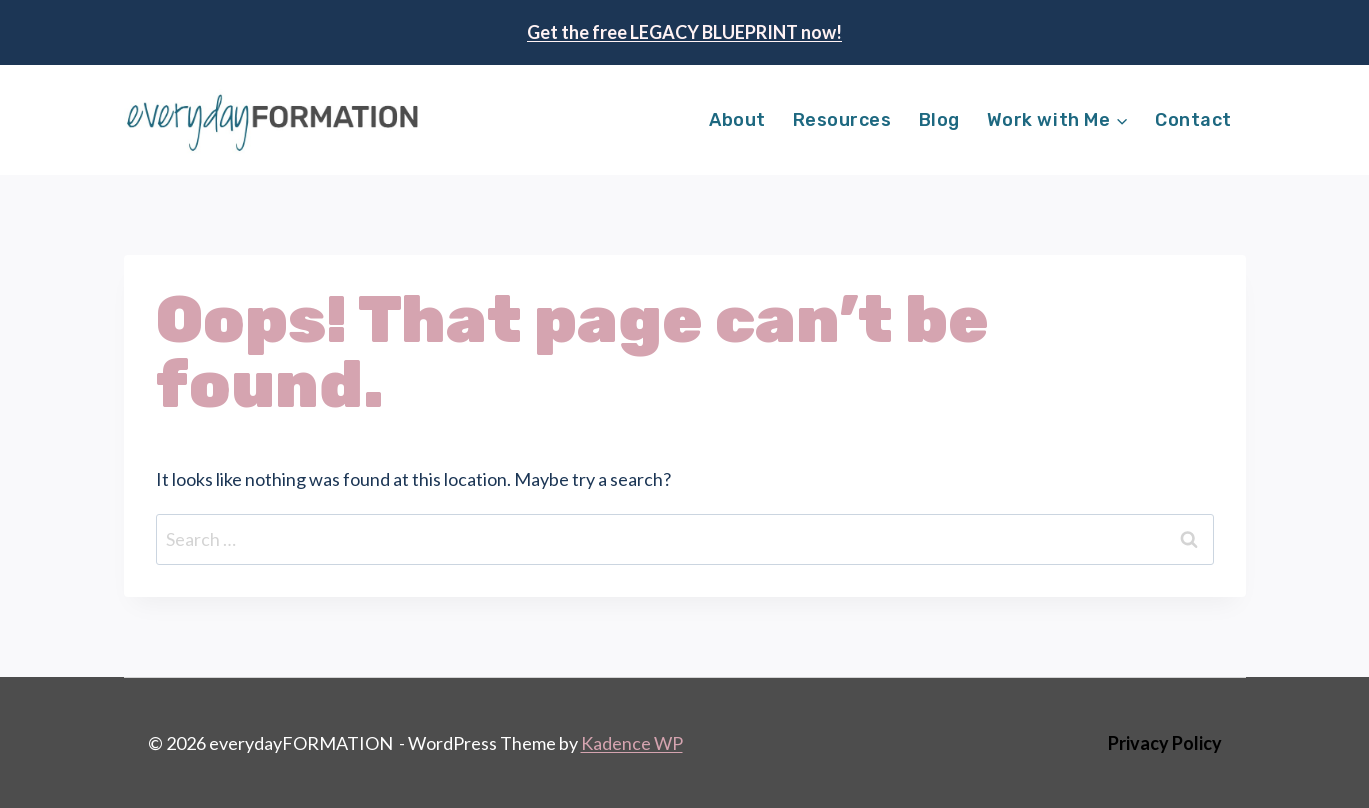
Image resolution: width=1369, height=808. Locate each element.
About (737, 120)
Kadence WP (632, 743)
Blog (939, 120)
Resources (842, 120)
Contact (1193, 120)
